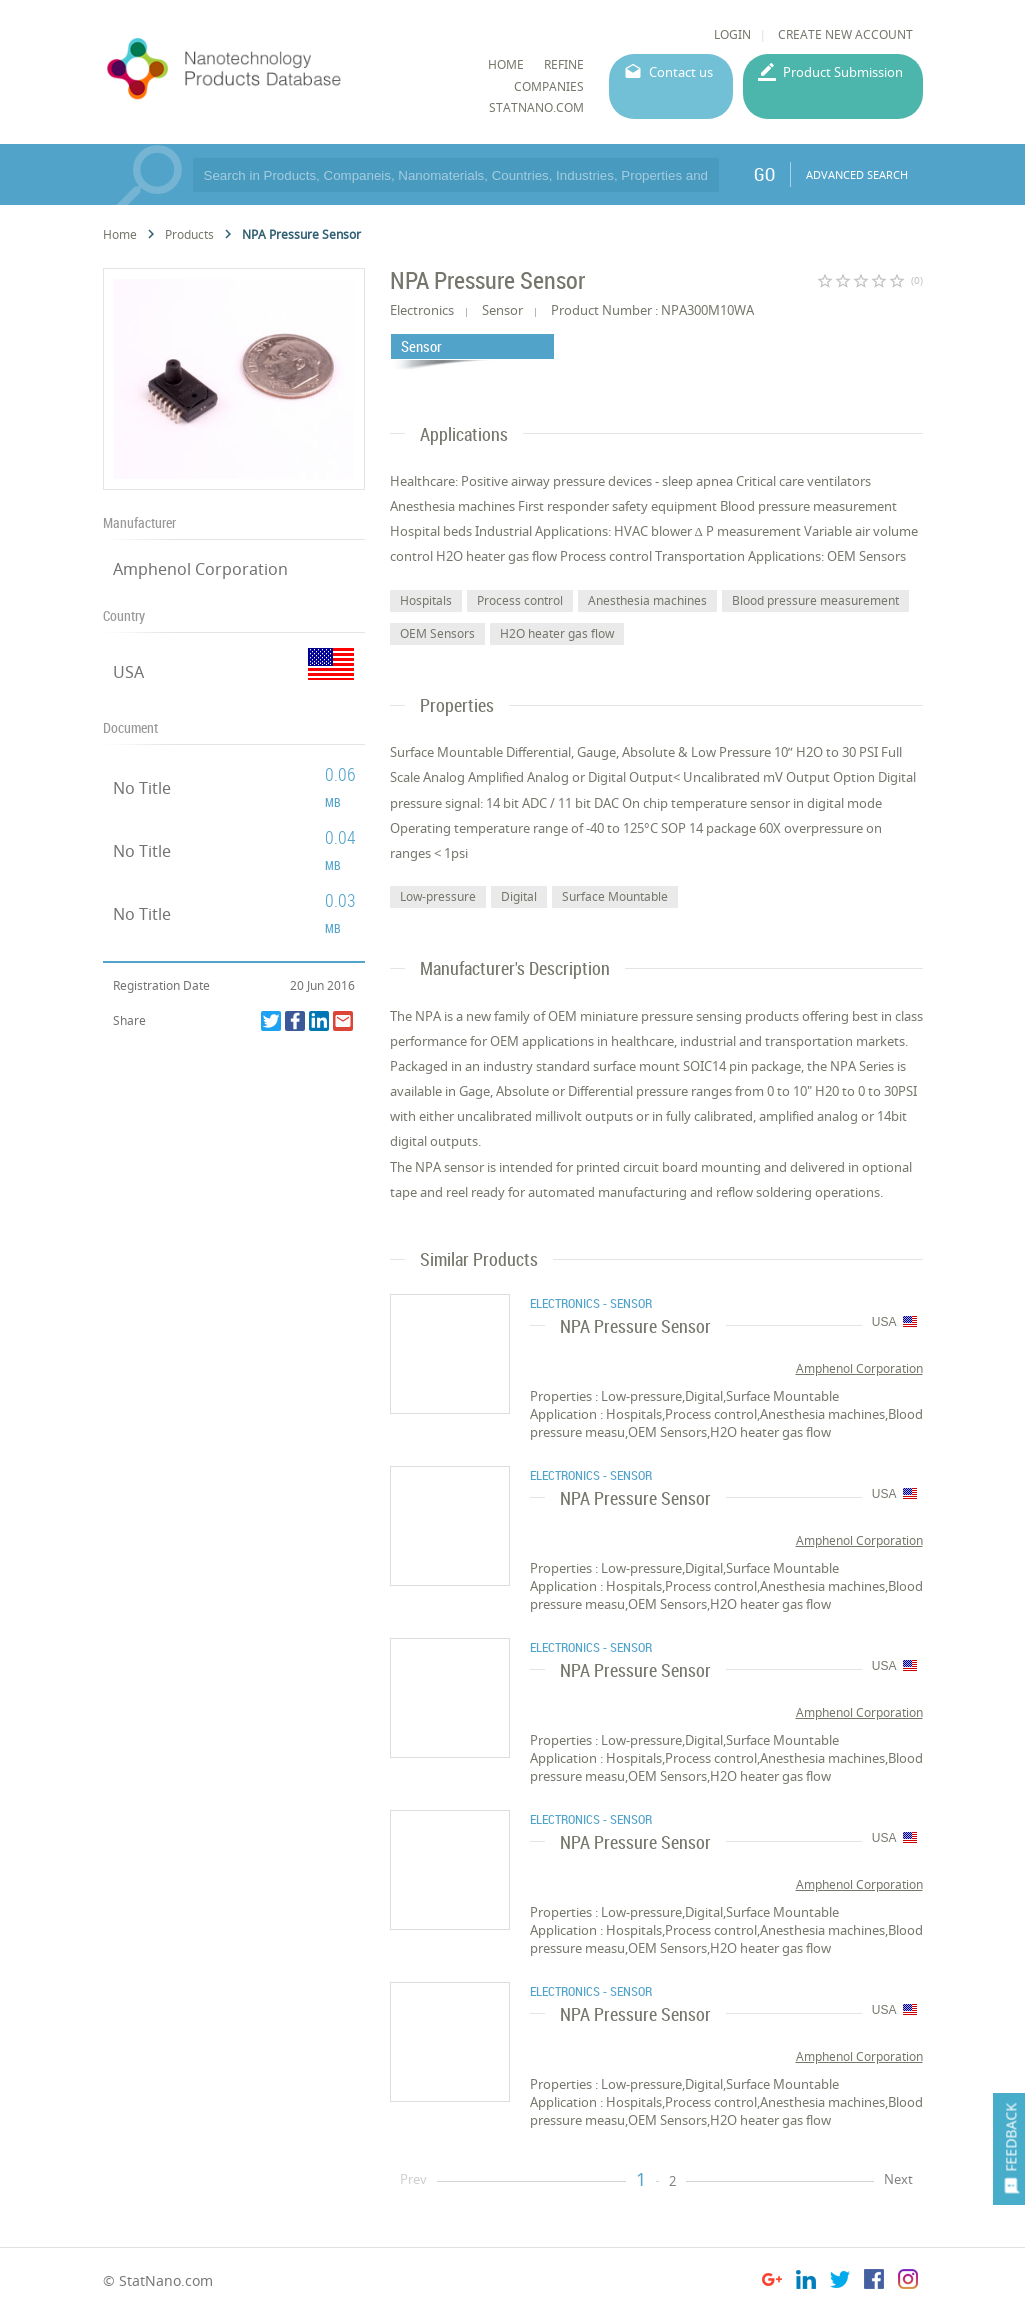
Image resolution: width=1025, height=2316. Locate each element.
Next (898, 2179)
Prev (413, 2179)
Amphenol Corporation (200, 569)
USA (128, 672)
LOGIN (732, 34)
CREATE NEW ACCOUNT (845, 34)
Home (120, 234)
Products (189, 234)
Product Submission (843, 72)
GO (764, 174)
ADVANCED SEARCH (857, 174)
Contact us (681, 72)
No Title (142, 788)
